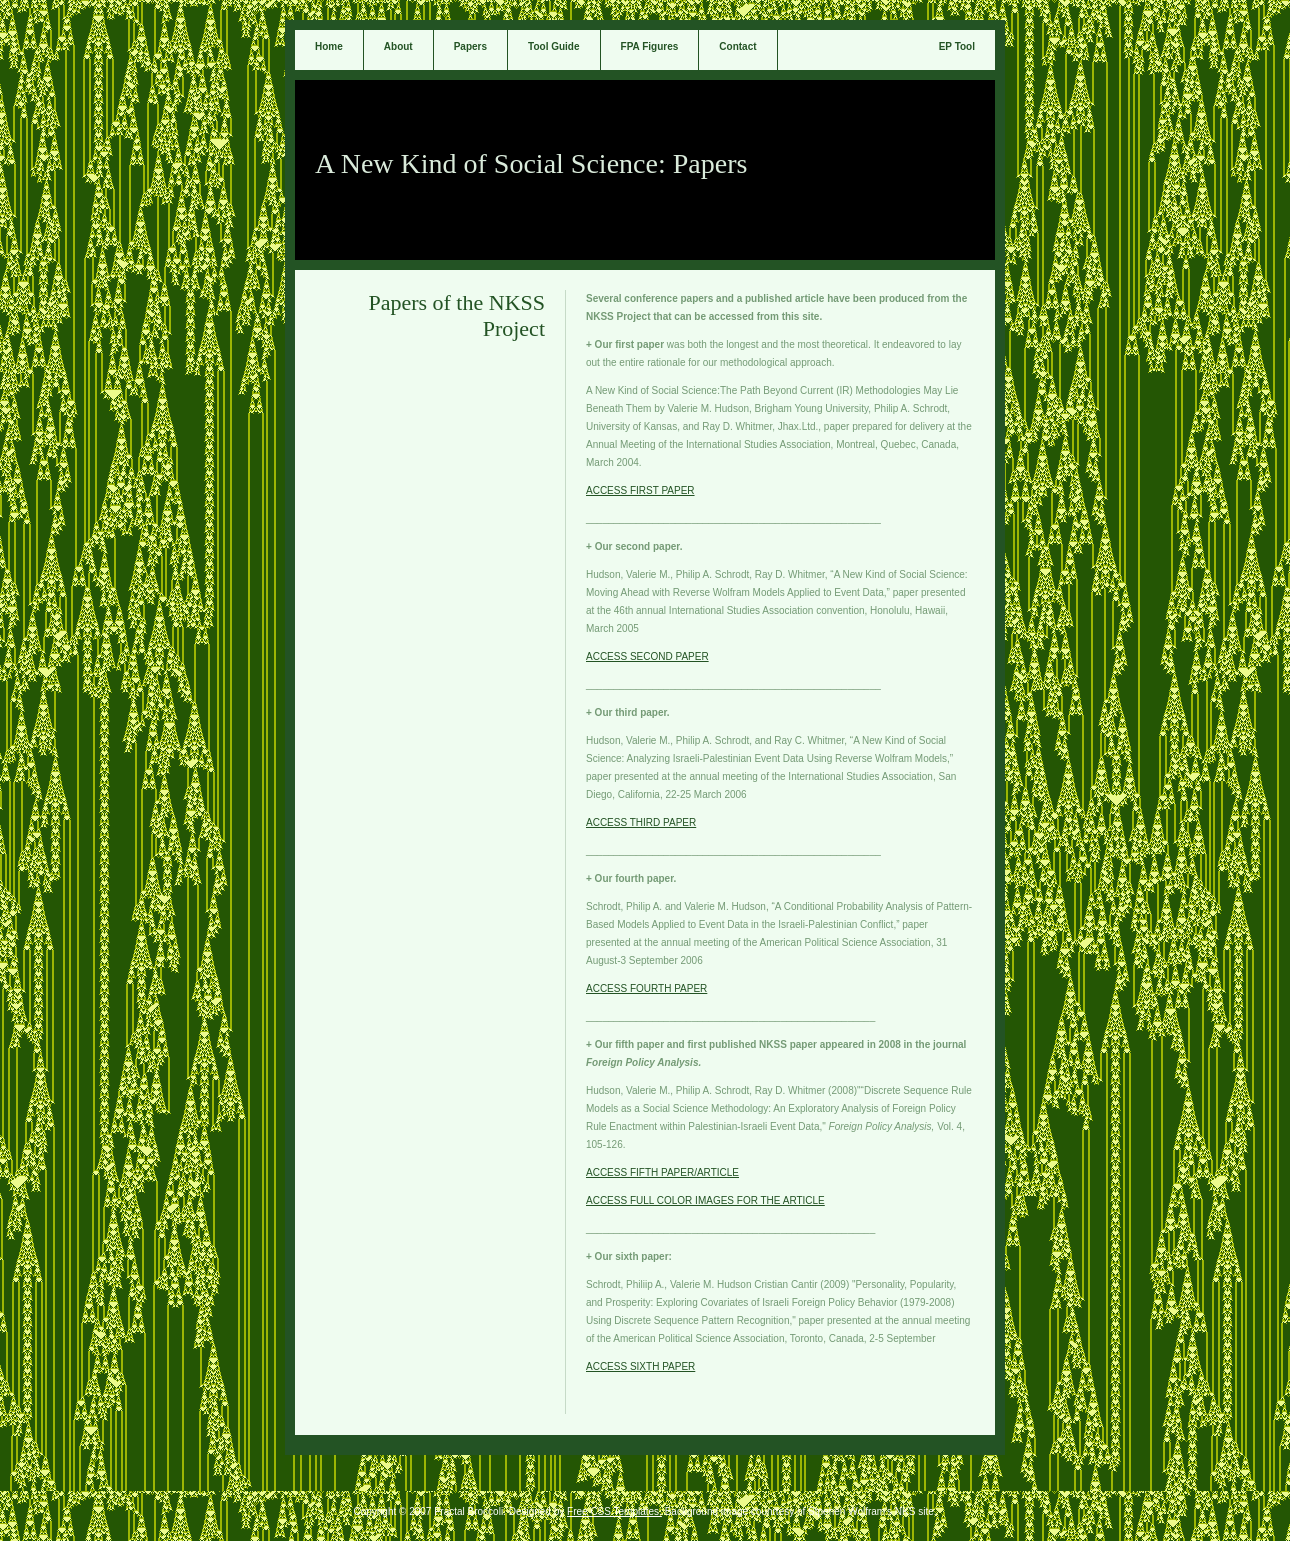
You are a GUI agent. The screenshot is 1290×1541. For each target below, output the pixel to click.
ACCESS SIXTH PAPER (640, 1366)
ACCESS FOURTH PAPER (646, 988)
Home (329, 46)
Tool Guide (553, 46)
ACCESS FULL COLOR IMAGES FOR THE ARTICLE (705, 1200)
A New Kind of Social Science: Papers (531, 163)
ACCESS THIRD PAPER (641, 822)
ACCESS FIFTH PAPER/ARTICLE (662, 1172)
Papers (470, 46)
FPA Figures (650, 46)
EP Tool (957, 46)
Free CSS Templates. (614, 1511)
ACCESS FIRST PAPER (640, 490)
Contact (737, 46)
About (398, 46)
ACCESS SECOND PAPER (647, 656)
